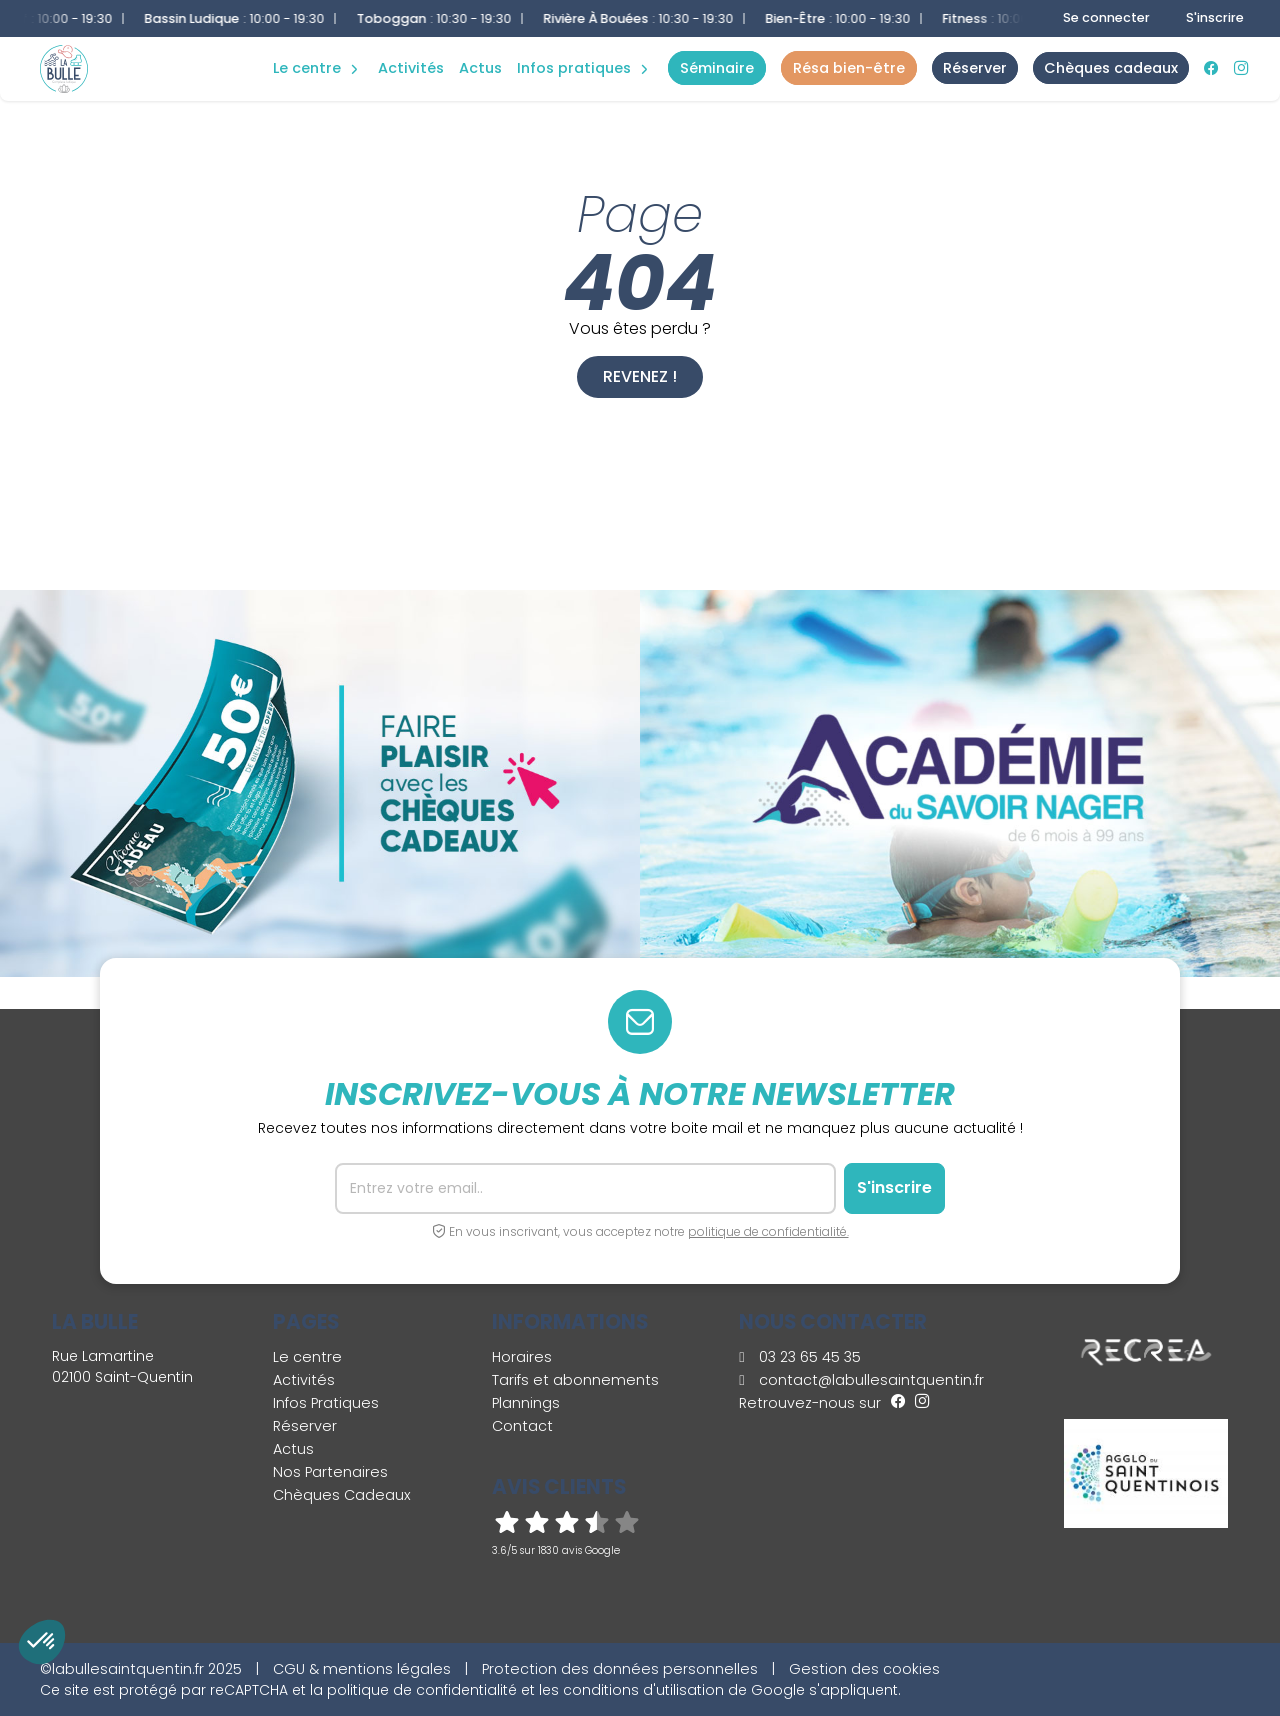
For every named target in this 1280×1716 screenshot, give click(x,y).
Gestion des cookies (864, 1669)
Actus (480, 68)
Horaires (522, 1357)
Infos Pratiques (574, 68)
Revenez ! (640, 376)
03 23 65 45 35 (799, 1357)
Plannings (526, 1403)
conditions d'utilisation (643, 1690)
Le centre (307, 1357)
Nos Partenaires (330, 1472)
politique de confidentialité (422, 1690)
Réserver (305, 1426)
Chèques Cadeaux (342, 1495)
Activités (411, 68)
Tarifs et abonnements (575, 1380)
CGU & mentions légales (362, 1669)
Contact (522, 1426)
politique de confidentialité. (768, 1231)
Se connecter (1106, 17)
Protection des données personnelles (620, 1669)
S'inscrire (1215, 17)
